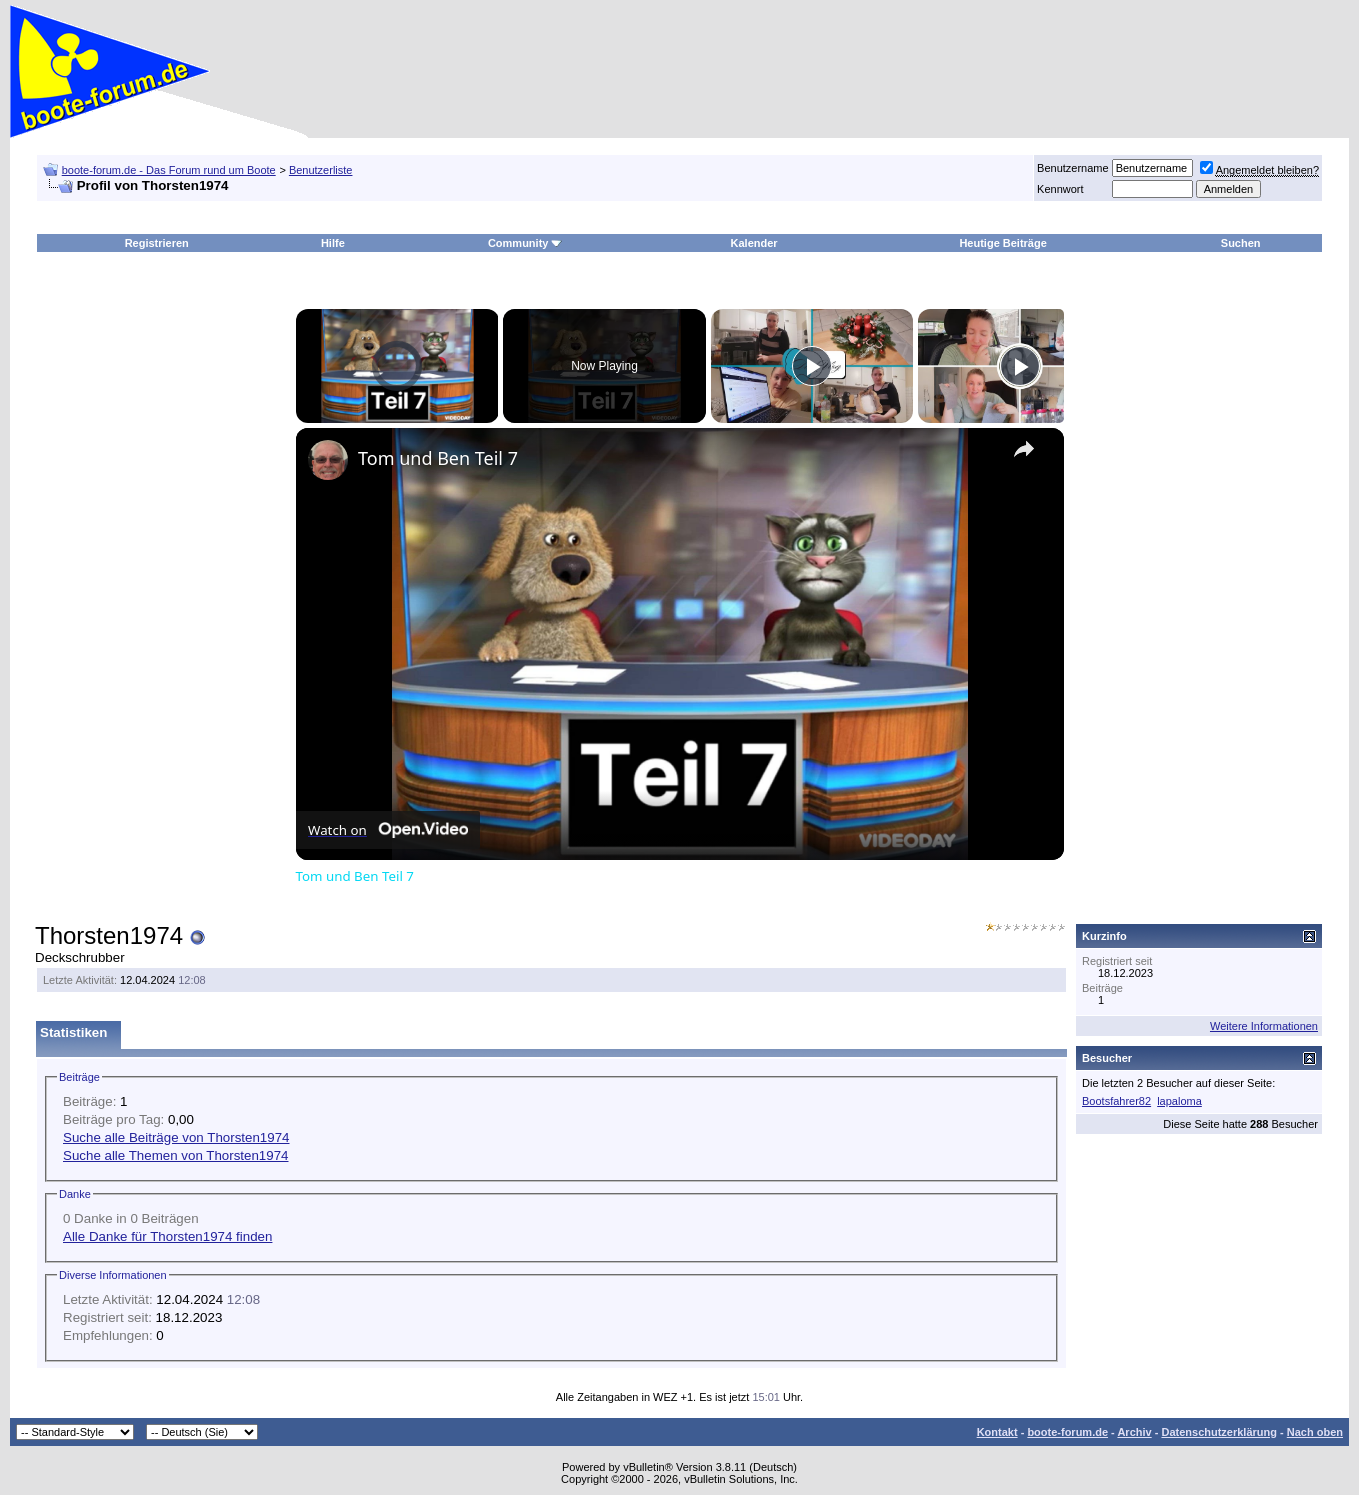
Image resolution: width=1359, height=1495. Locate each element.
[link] (328, 460)
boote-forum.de (1067, 1432)
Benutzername (1073, 168)
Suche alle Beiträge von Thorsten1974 (176, 1137)
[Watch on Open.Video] (388, 830)
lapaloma (1179, 1101)
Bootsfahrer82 (1116, 1101)
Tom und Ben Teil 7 (438, 458)
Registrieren (157, 243)
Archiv (1134, 1432)
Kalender (754, 243)
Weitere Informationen (1264, 1026)
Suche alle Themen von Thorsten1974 (176, 1155)
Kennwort (1060, 189)
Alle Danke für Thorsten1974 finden (167, 1236)
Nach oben (1315, 1432)
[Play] (812, 366)
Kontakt (997, 1432)
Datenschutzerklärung (1219, 1432)
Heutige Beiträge (1002, 243)
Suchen (1241, 243)
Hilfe (333, 243)
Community (525, 243)
